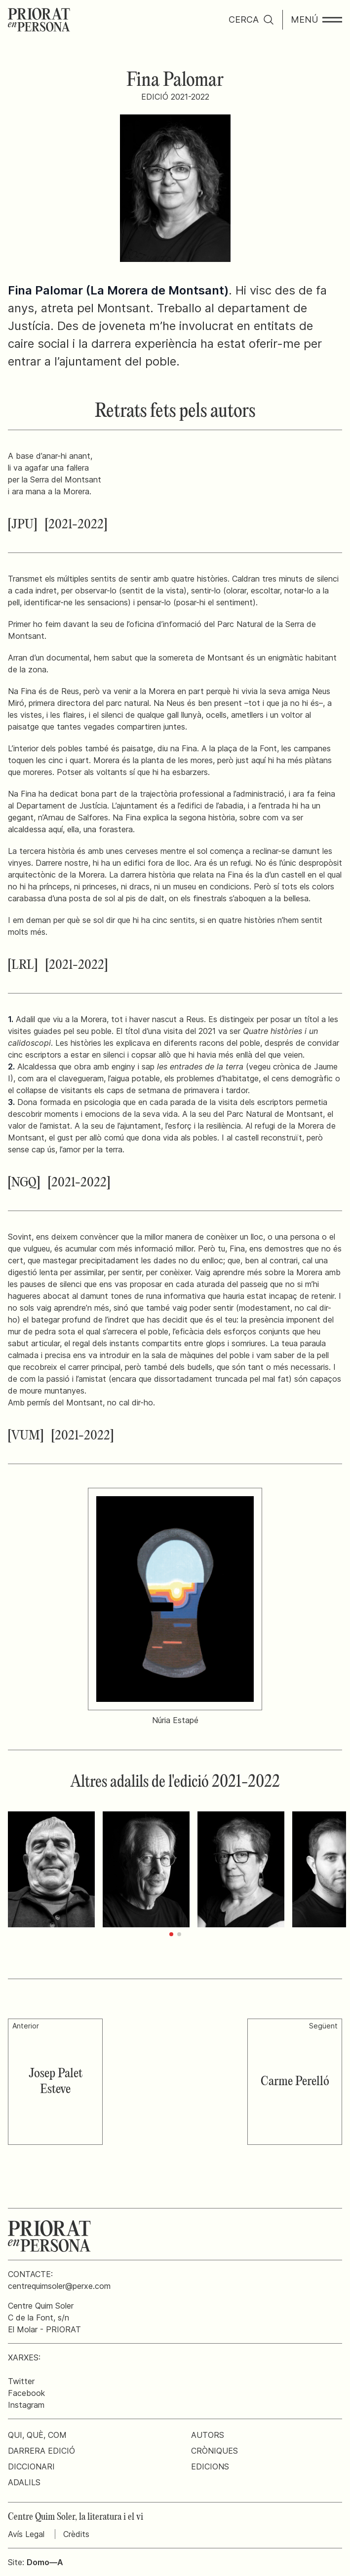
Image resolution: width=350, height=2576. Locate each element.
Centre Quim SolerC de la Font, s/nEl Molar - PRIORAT (44, 2317)
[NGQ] (24, 1183)
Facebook (26, 2393)
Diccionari (31, 2466)
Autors (207, 2435)
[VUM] (25, 1436)
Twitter (21, 2381)
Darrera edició (41, 2451)
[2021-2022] (76, 525)
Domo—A (45, 2562)
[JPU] (22, 525)
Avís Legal (26, 2534)
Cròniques (214, 2451)
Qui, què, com (37, 2435)
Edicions (210, 2466)
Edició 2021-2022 (175, 97)
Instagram (26, 2405)
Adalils (24, 2482)
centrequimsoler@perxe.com (59, 2286)
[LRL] (23, 965)
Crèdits (76, 2534)
